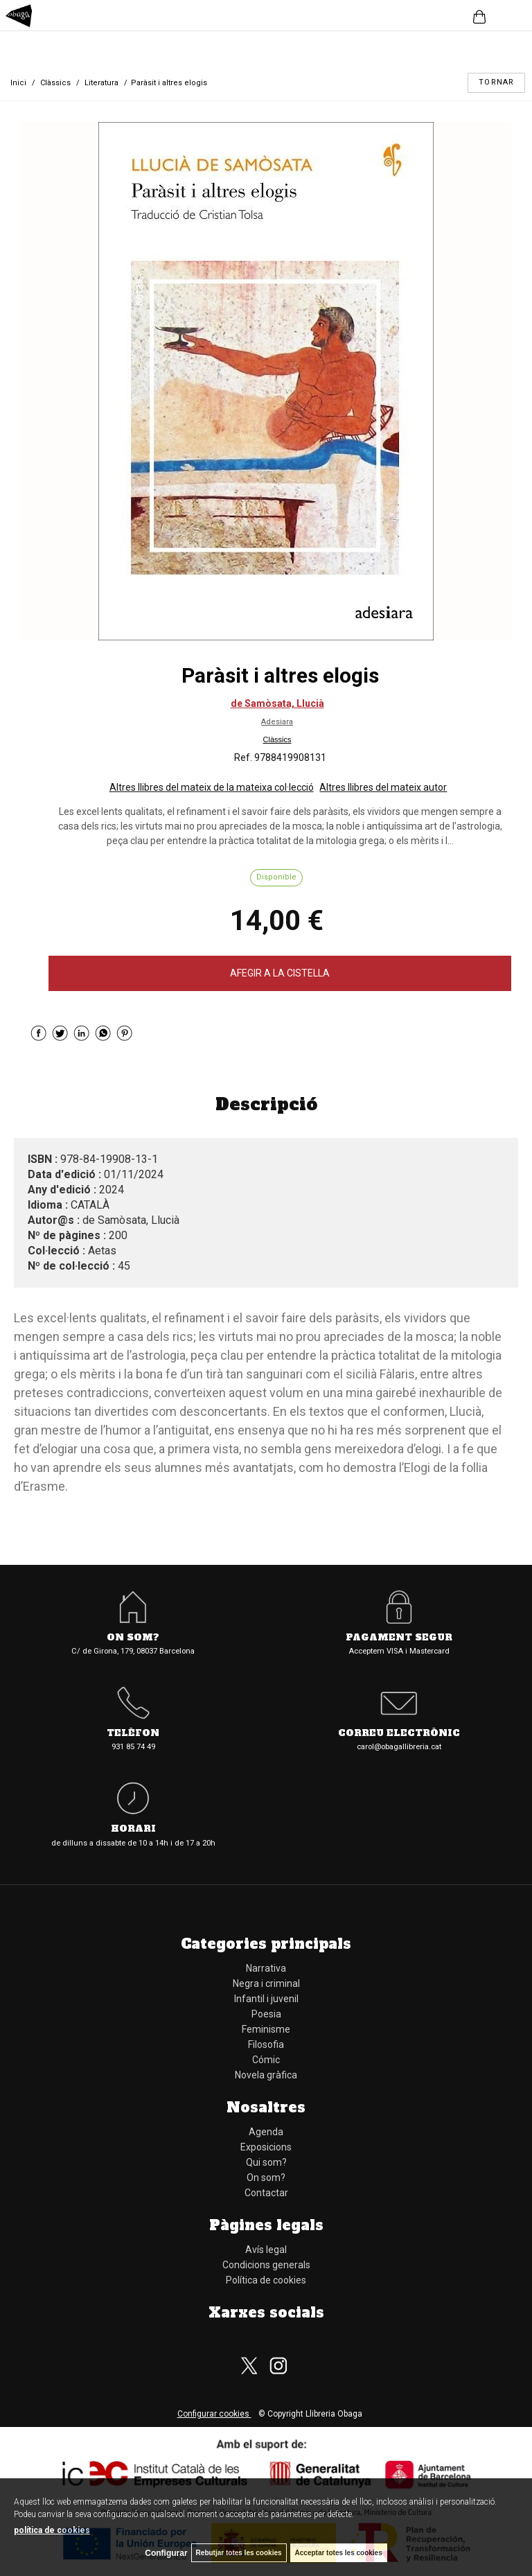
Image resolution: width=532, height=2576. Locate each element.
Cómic (266, 2059)
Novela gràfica (266, 2074)
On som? (133, 1637)
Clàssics (277, 739)
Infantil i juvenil (266, 1998)
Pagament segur (399, 1637)
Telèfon (133, 1733)
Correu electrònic (399, 1733)
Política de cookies (266, 2280)
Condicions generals (266, 2264)
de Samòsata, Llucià (277, 703)
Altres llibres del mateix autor (383, 787)
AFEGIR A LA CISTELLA (280, 973)
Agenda (266, 2131)
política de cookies (52, 2530)
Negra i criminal (266, 1983)
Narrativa (266, 1968)
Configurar (166, 2553)
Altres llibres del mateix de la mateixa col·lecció (211, 787)
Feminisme (266, 2029)
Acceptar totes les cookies (338, 2553)
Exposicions (266, 2147)
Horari (133, 1829)
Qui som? (266, 2162)
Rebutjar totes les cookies (239, 2553)
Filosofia (266, 2044)
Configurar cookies (214, 2414)
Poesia (266, 2013)
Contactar (266, 2192)
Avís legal (266, 2249)
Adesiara (277, 721)
